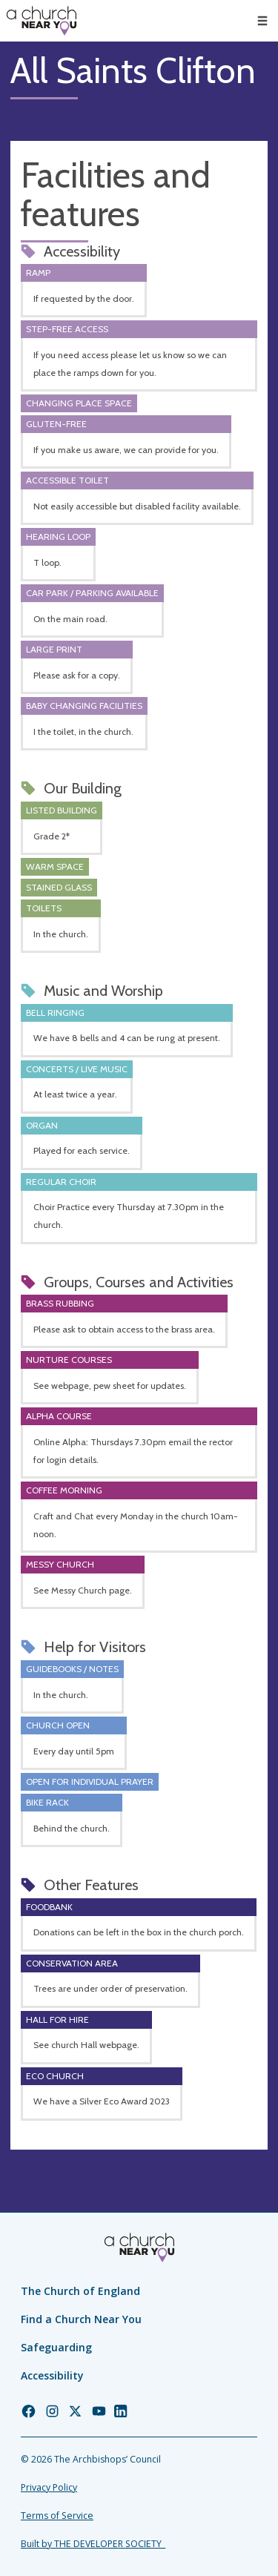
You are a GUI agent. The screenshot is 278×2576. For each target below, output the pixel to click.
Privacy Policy (49, 2487)
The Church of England (80, 2291)
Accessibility (52, 2375)
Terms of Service (57, 2515)
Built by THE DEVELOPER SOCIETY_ (93, 2543)
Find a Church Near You (81, 2319)
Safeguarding (56, 2347)
